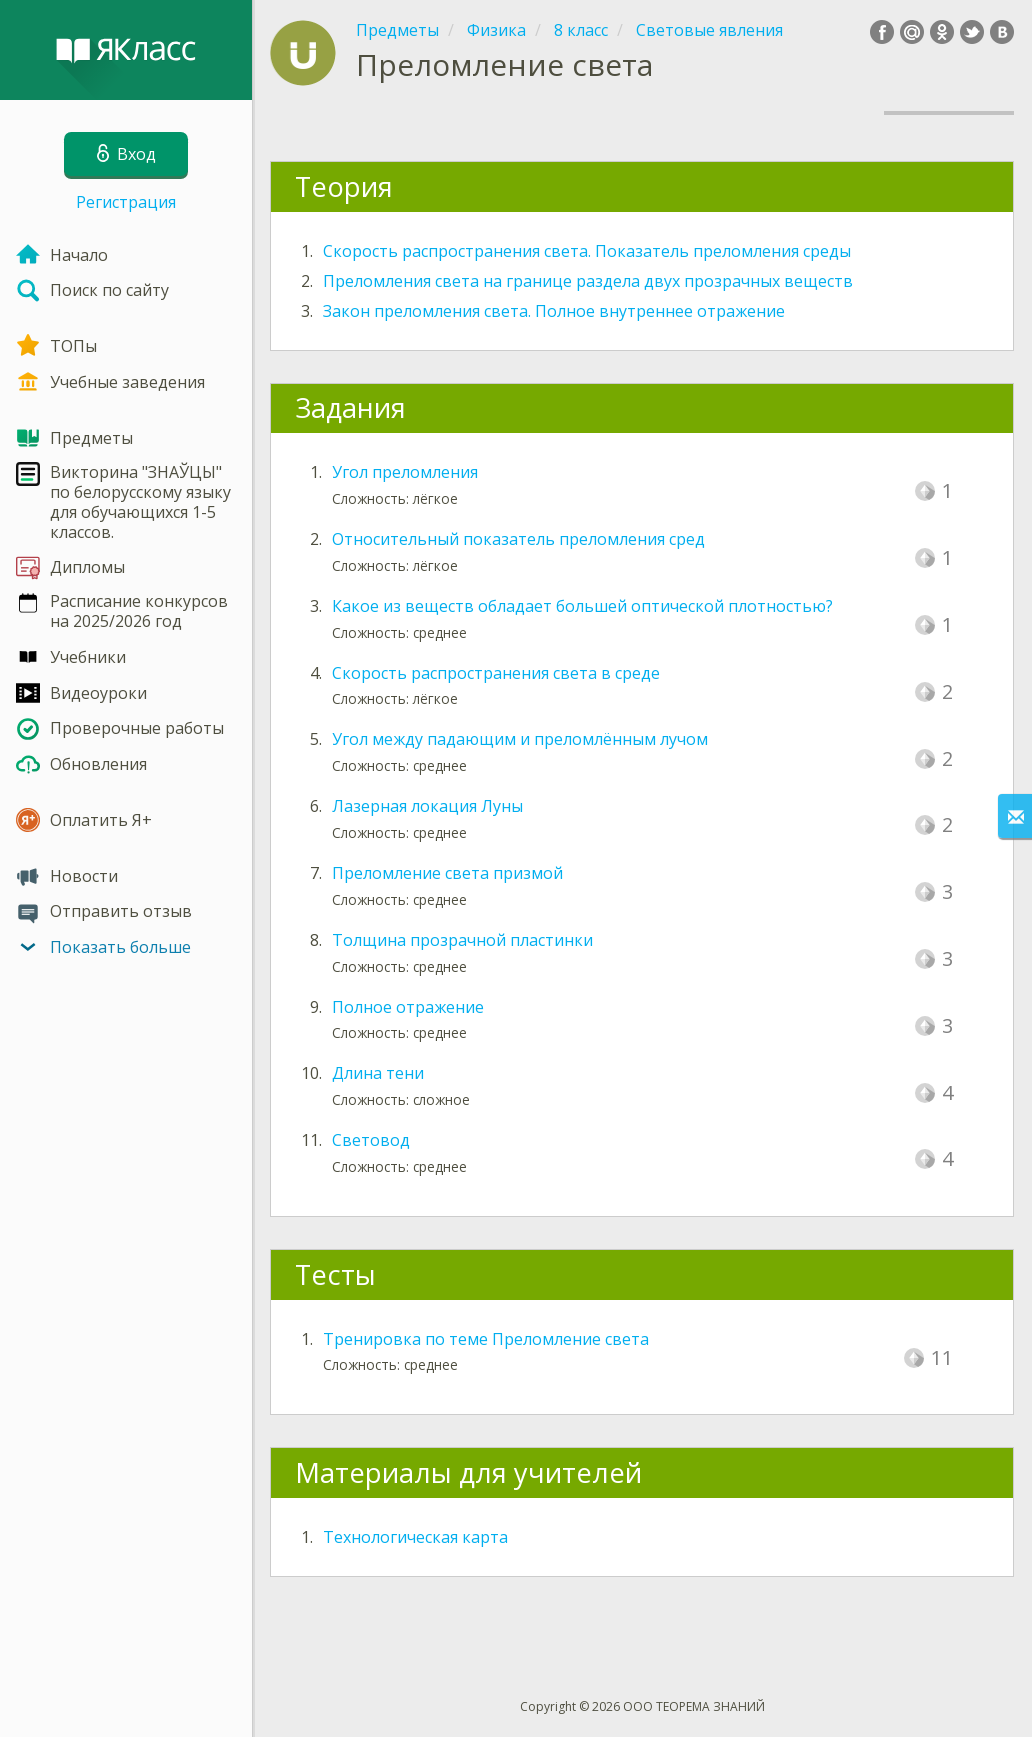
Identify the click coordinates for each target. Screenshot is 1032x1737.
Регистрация (126, 202)
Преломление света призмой (447, 873)
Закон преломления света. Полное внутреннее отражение (554, 311)
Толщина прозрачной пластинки (462, 940)
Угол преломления (405, 472)
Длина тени (378, 1073)
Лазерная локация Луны (427, 806)
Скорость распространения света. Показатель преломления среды (587, 251)
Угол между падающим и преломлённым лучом (520, 739)
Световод (371, 1140)
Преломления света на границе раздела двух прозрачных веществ (588, 281)
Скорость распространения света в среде (496, 673)
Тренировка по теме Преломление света (486, 1339)
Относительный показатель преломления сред (518, 539)
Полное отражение (408, 1007)
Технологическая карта (415, 1537)
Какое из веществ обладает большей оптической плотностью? (582, 606)
